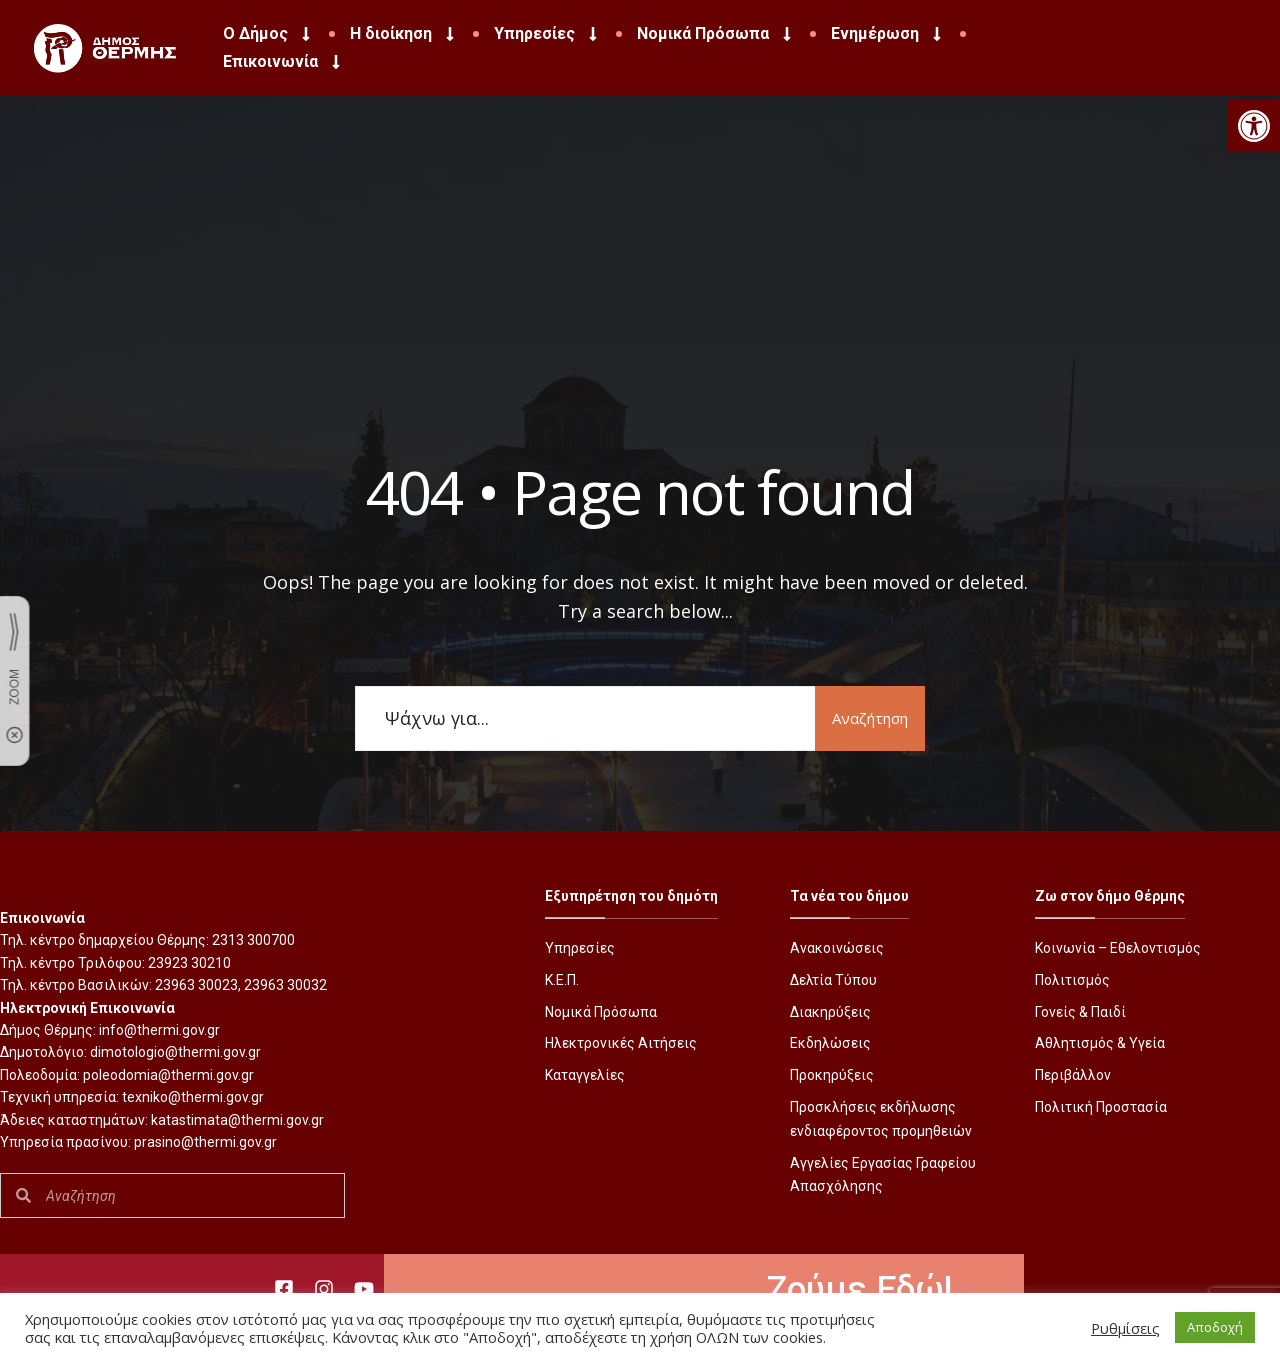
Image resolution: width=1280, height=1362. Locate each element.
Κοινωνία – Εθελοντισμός (1118, 948)
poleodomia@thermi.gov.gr (168, 1075)
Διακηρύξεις (830, 1012)
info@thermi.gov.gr (159, 1030)
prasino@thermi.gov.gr (205, 1142)
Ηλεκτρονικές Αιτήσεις (621, 1043)
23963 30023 (196, 985)
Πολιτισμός (1072, 980)
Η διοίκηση (404, 34)
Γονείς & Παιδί (1080, 1012)
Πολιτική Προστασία (1101, 1107)
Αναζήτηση (870, 718)
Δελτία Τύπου (833, 980)
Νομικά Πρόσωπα (716, 34)
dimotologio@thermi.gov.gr (175, 1052)
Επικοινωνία (283, 62)
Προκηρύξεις (832, 1075)
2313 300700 (253, 940)
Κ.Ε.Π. (562, 980)
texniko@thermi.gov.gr (193, 1097)
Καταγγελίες (585, 1075)
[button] (1254, 126)
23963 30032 (285, 985)
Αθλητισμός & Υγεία (1100, 1043)
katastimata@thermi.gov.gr (237, 1120)
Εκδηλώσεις (830, 1043)
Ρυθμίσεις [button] (1125, 1328)
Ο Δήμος (268, 34)
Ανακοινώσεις (837, 948)
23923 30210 (189, 963)
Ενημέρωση (888, 34)
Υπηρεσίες (547, 34)
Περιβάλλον (1073, 1075)
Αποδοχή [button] (1215, 1327)
